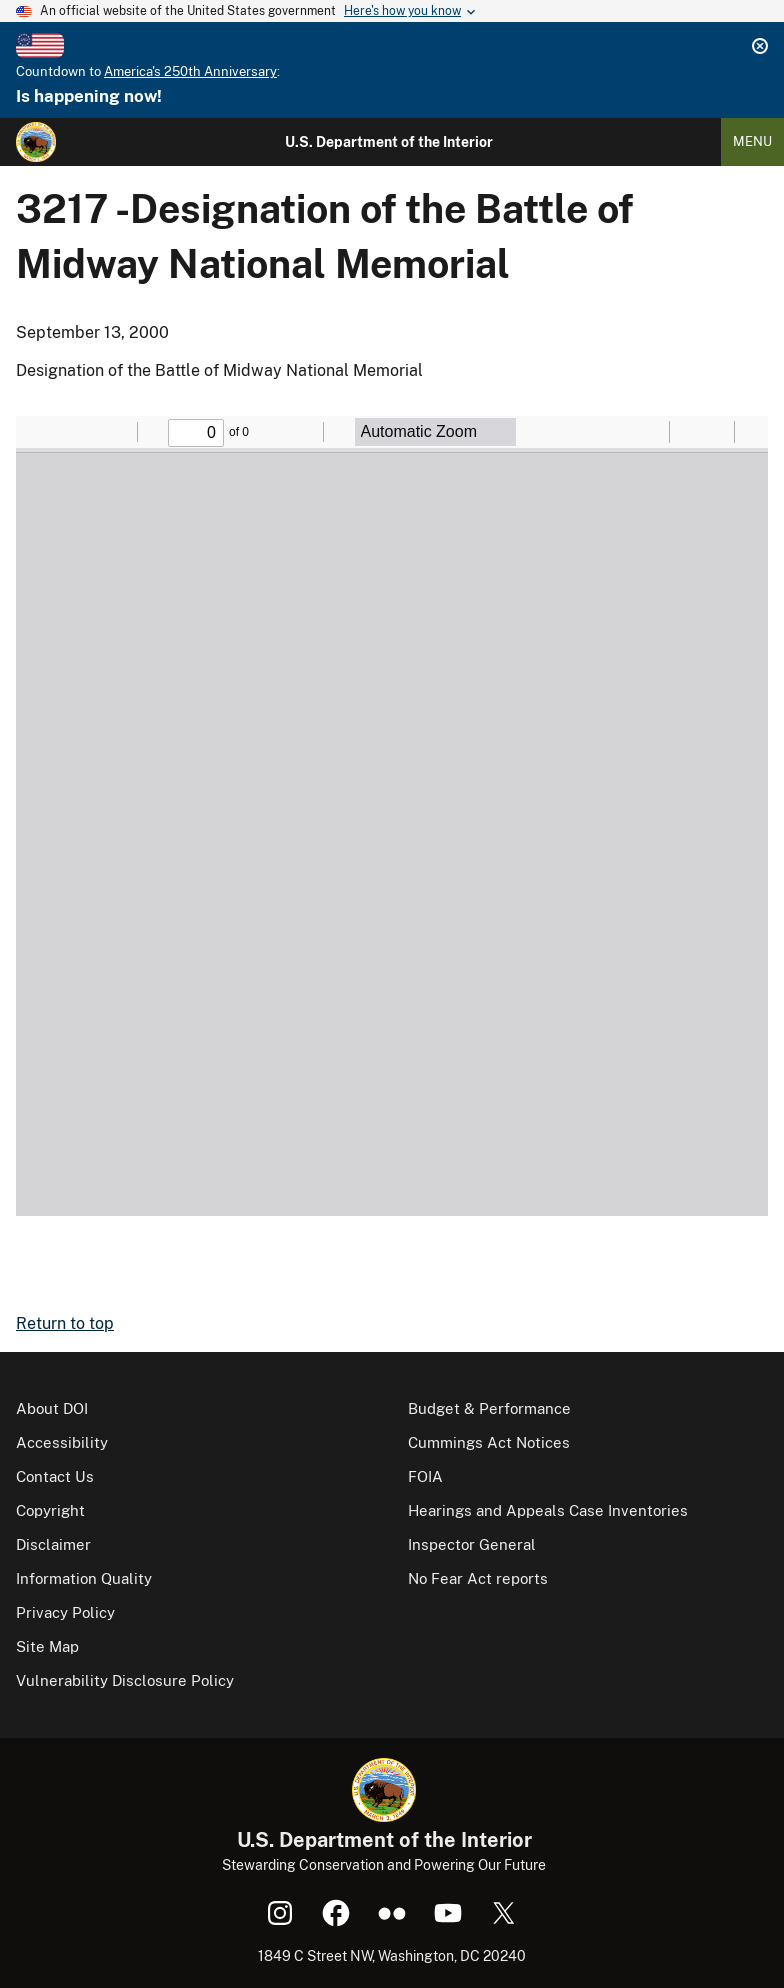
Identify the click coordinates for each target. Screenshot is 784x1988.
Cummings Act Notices (489, 1442)
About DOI (52, 1408)
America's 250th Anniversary (190, 71)
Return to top (65, 1323)
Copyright (50, 1510)
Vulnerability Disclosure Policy (125, 1680)
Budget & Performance (489, 1408)
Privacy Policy (65, 1612)
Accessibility (62, 1442)
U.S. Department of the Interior (389, 142)
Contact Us (55, 1476)
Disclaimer (53, 1544)
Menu (752, 141)
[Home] (36, 142)
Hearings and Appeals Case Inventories (548, 1510)
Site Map (47, 1646)
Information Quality (84, 1578)
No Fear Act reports (478, 1578)
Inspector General (472, 1544)
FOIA (425, 1476)
